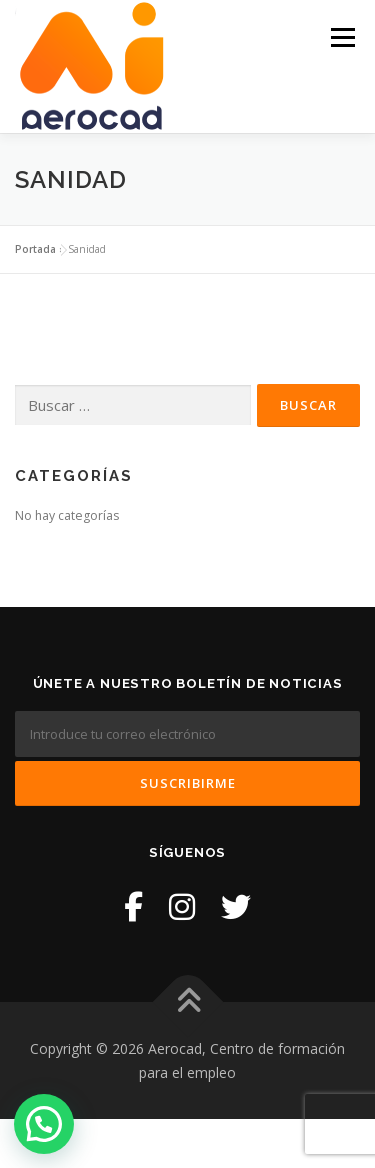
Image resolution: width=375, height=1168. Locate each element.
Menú (341, 37)
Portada (35, 249)
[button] (44, 1124)
